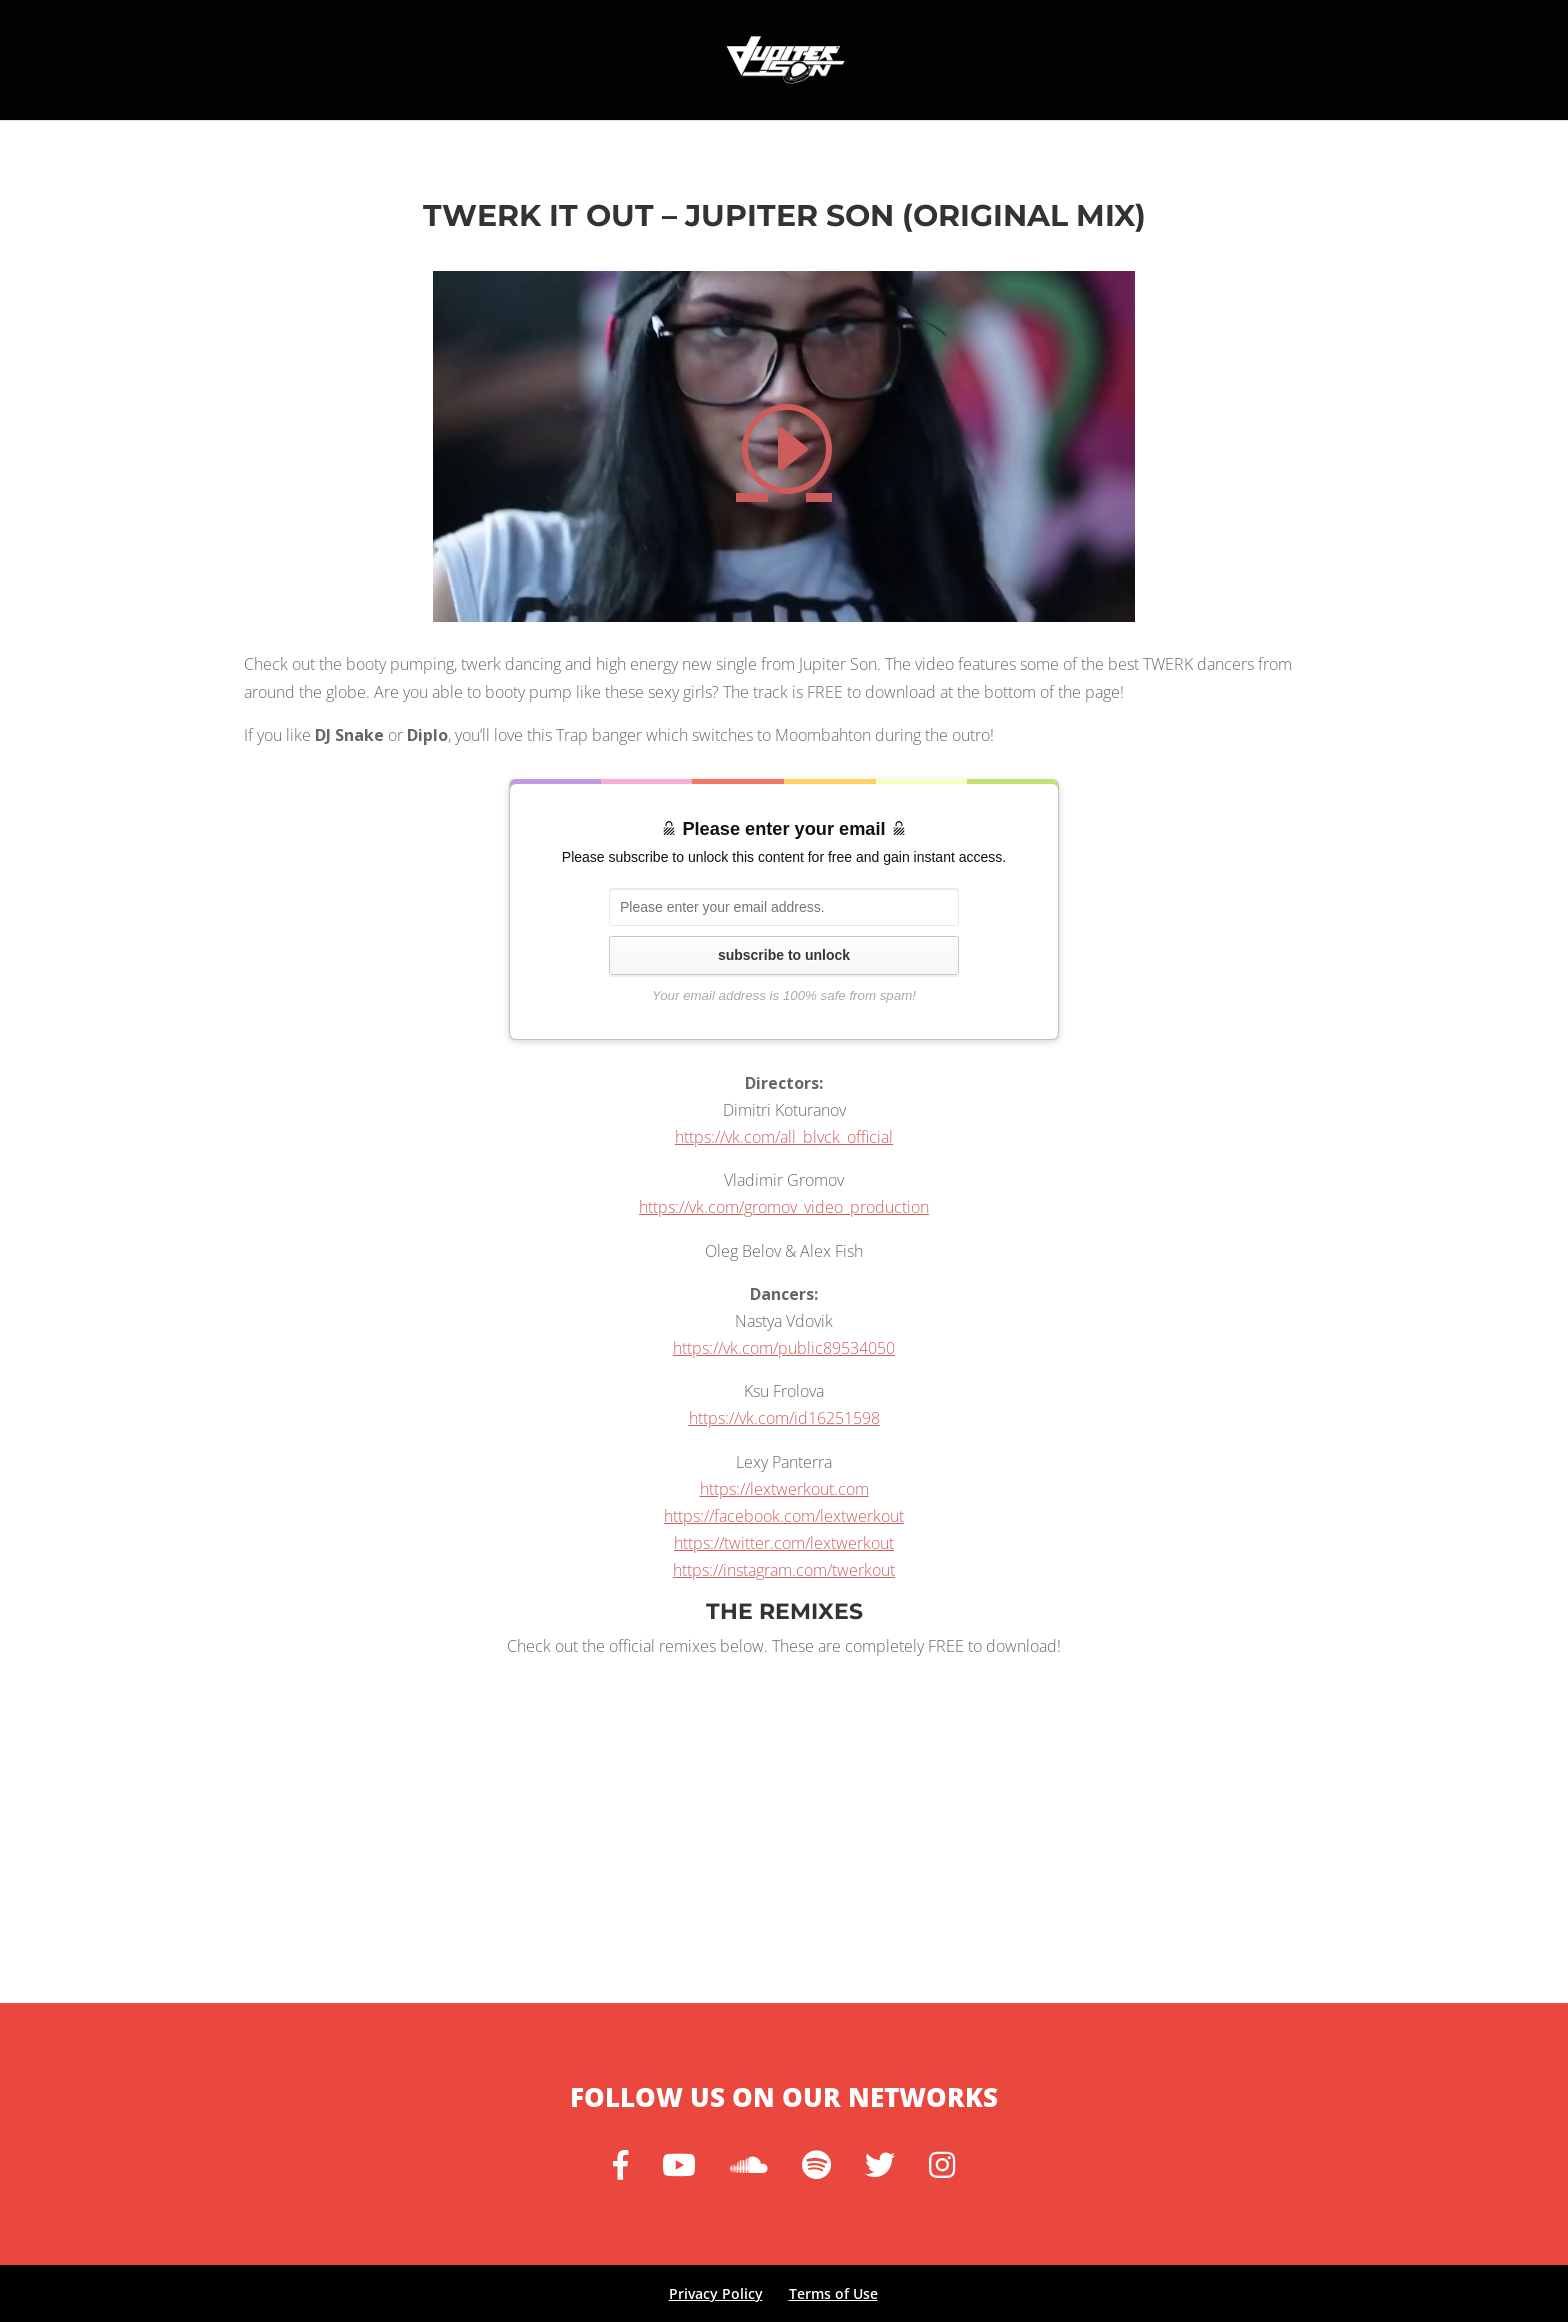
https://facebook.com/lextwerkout (784, 1516)
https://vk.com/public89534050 (784, 1348)
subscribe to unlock (784, 955)
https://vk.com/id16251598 (784, 1418)
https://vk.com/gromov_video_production (784, 1207)
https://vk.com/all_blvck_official (784, 1137)
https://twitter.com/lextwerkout (784, 1543)
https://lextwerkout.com (784, 1489)
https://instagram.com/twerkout (784, 1570)
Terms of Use (833, 2293)
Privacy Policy (716, 2293)
